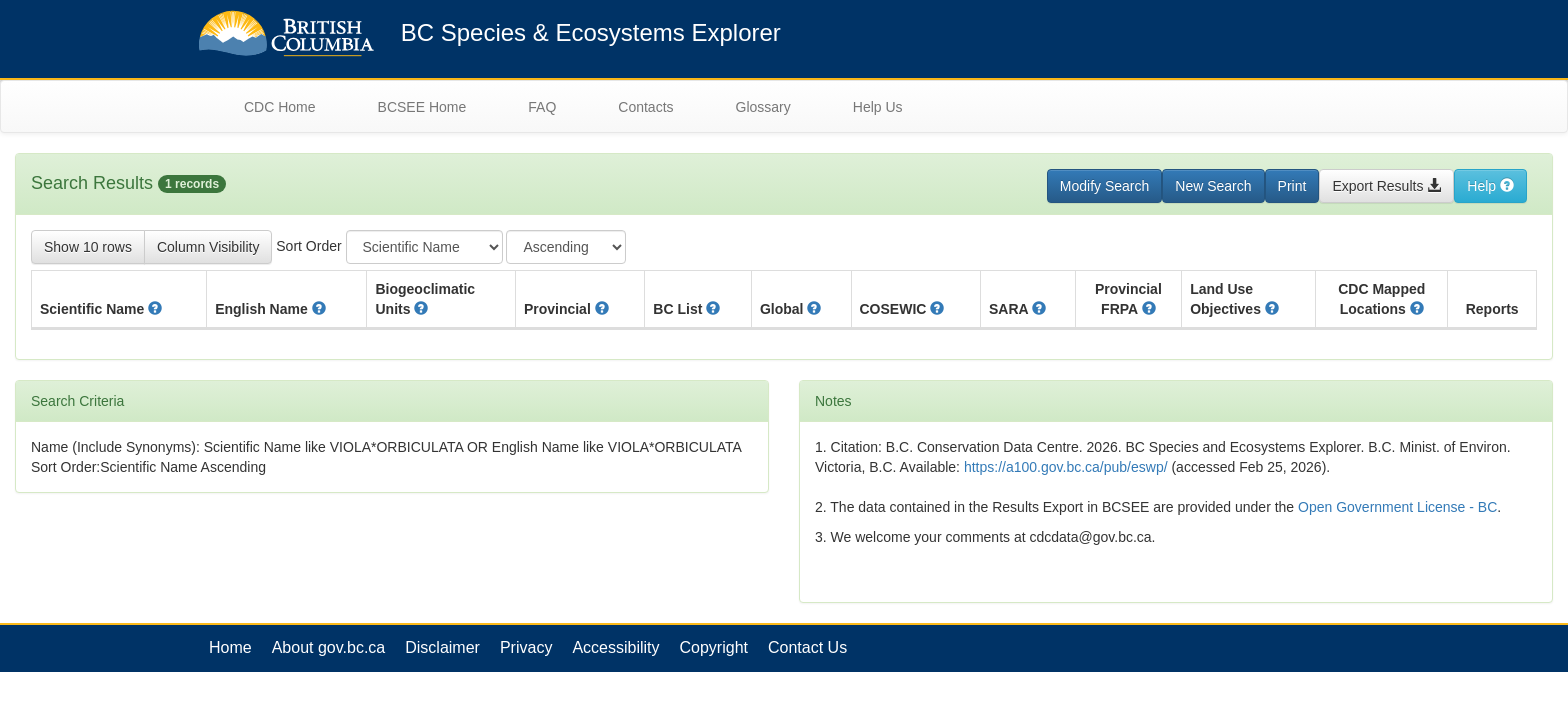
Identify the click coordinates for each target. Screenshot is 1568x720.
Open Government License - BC (1397, 507)
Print (1292, 186)
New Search (1213, 186)
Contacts (645, 107)
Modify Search (1104, 186)
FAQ (542, 107)
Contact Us (807, 647)
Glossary (763, 107)
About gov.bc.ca (329, 647)
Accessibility (615, 647)
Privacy (526, 647)
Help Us (878, 107)
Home (230, 647)
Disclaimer (442, 647)
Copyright (714, 647)
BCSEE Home (422, 107)
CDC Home (280, 107)
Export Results (1386, 186)
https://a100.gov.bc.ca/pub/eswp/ (1066, 467)
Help (1490, 186)
